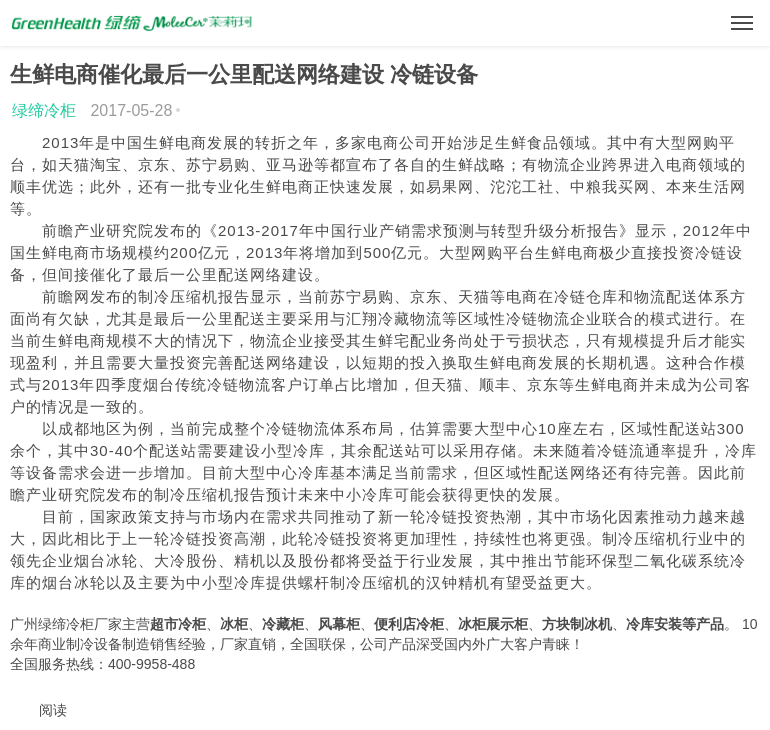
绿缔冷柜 (44, 110)
